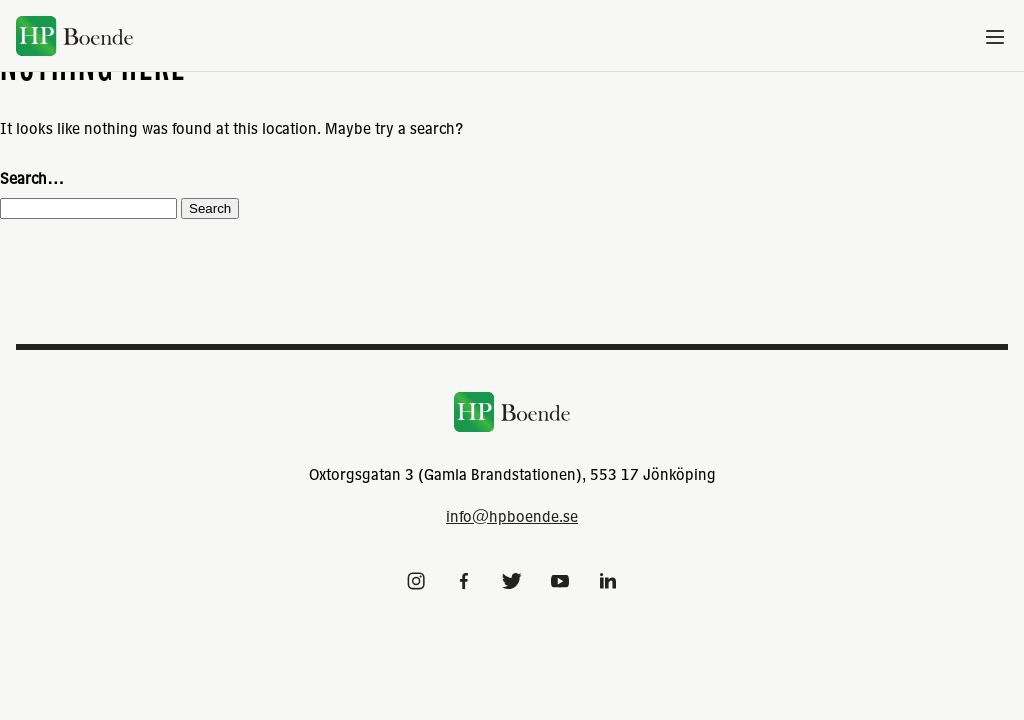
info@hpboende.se (512, 516)
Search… (32, 178)
